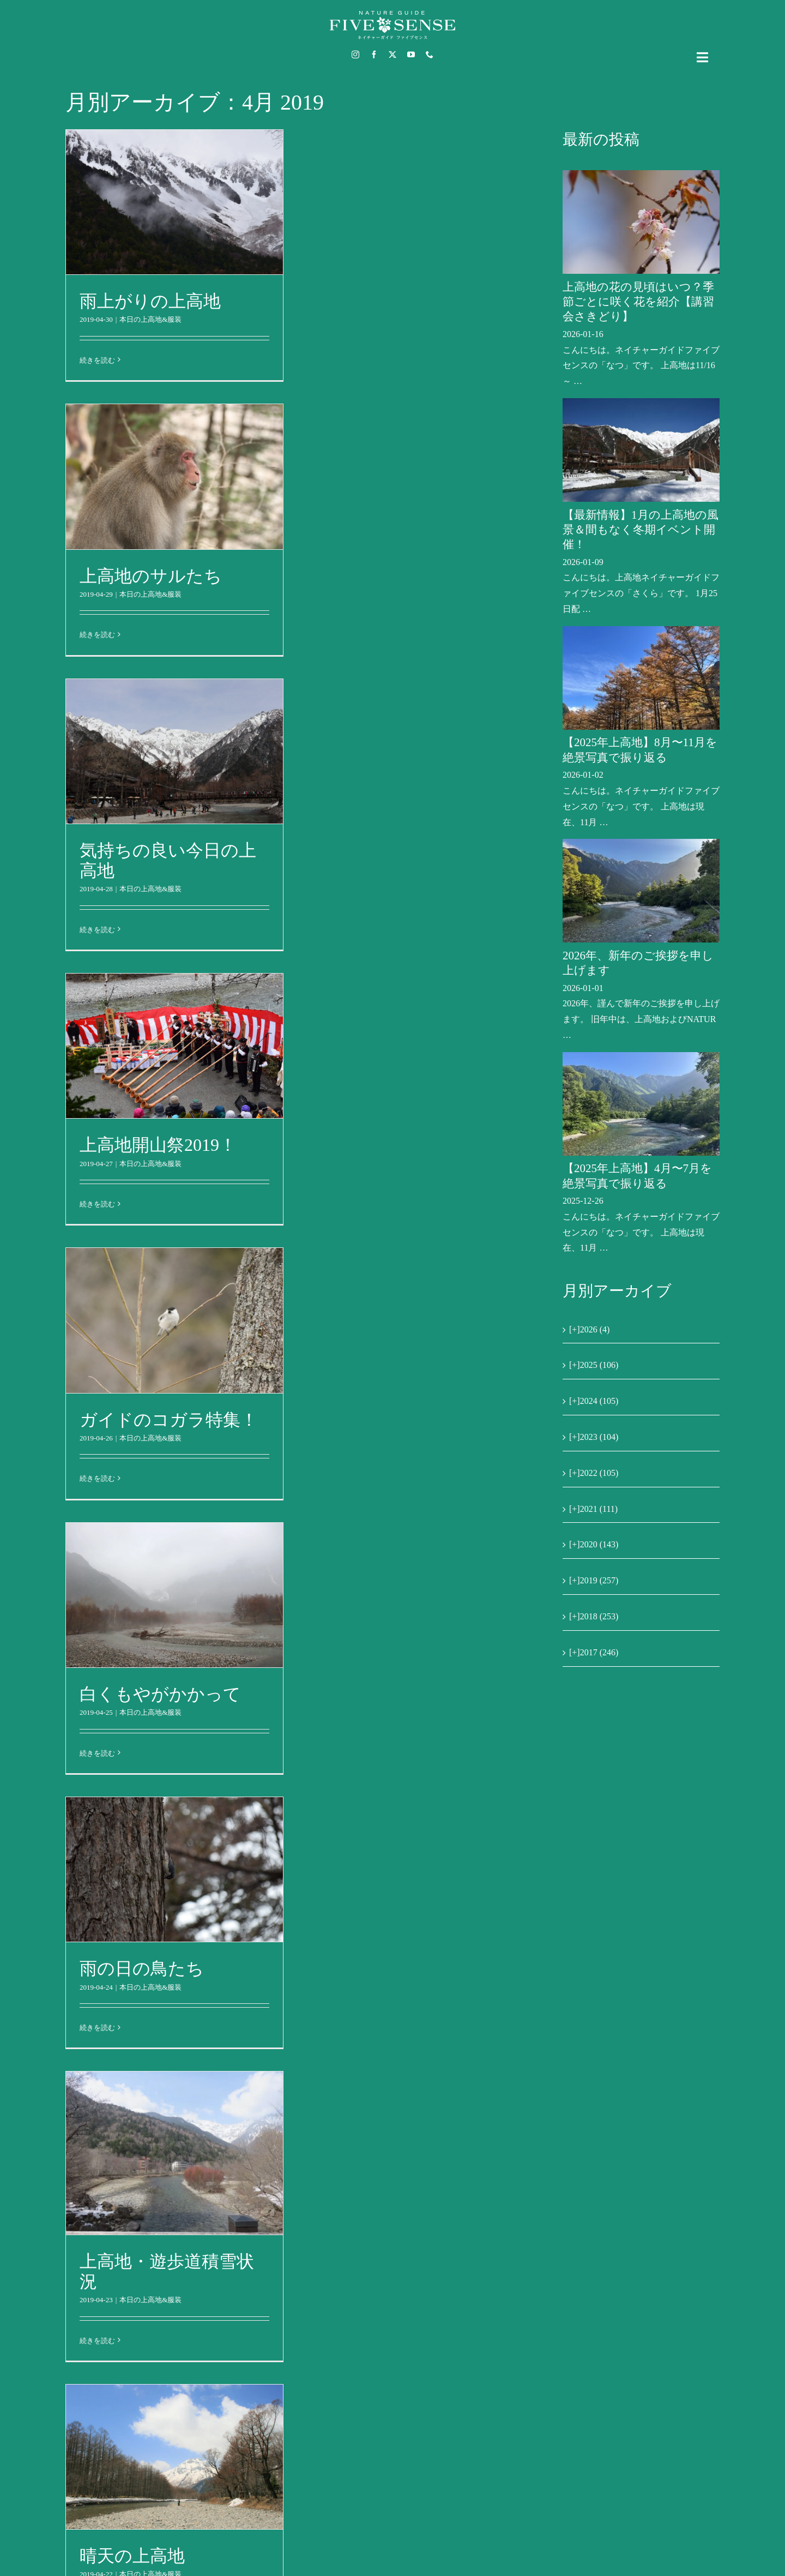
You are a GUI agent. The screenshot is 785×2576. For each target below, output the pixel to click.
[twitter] (392, 54)
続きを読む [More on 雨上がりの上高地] (97, 360)
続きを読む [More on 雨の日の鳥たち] (97, 2027)
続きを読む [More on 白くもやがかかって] (97, 1753)
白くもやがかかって (160, 1694)
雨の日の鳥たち (142, 1968)
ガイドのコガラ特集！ (169, 1420)
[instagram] (355, 54)
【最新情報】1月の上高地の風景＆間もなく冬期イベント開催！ (640, 529)
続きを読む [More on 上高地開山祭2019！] (97, 1204)
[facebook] (374, 54)
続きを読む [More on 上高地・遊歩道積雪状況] (97, 2341)
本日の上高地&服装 (150, 319)
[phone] (429, 54)
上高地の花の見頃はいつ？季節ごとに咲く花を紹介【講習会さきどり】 (638, 301)
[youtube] (411, 54)
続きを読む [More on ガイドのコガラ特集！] (97, 1478)
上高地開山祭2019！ (158, 1145)
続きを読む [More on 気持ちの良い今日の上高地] (97, 930)
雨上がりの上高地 (150, 301)
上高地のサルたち (151, 576)
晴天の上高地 (132, 2556)
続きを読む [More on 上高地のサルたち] (97, 635)
